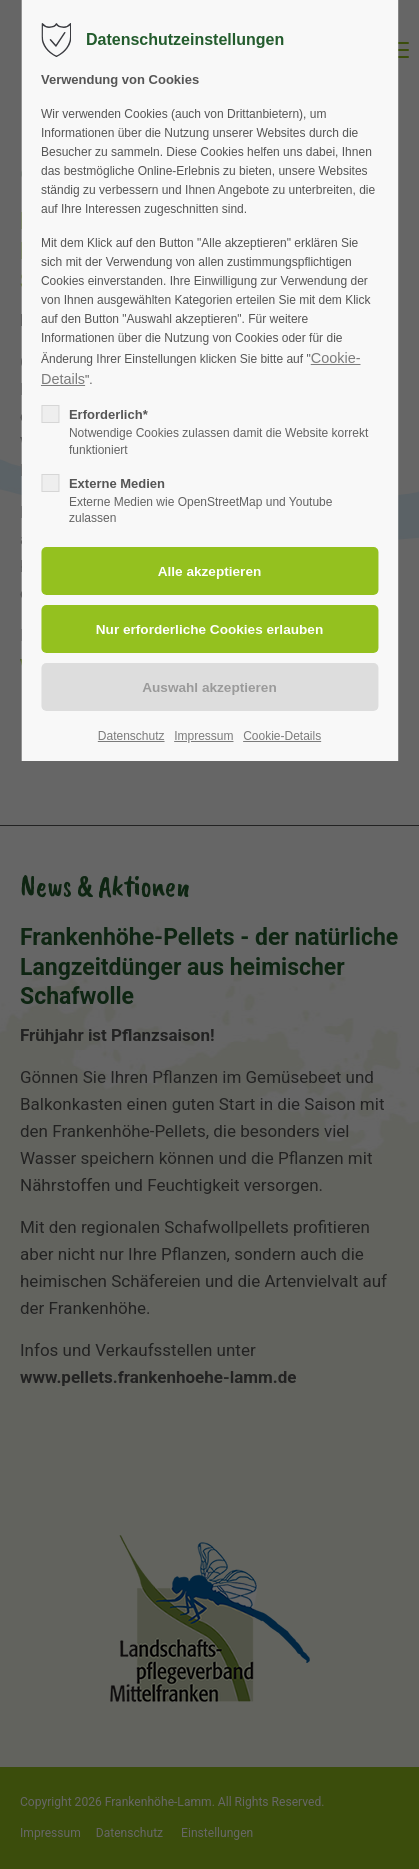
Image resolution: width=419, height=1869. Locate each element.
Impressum (203, 736)
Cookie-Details (282, 736)
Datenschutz (131, 736)
